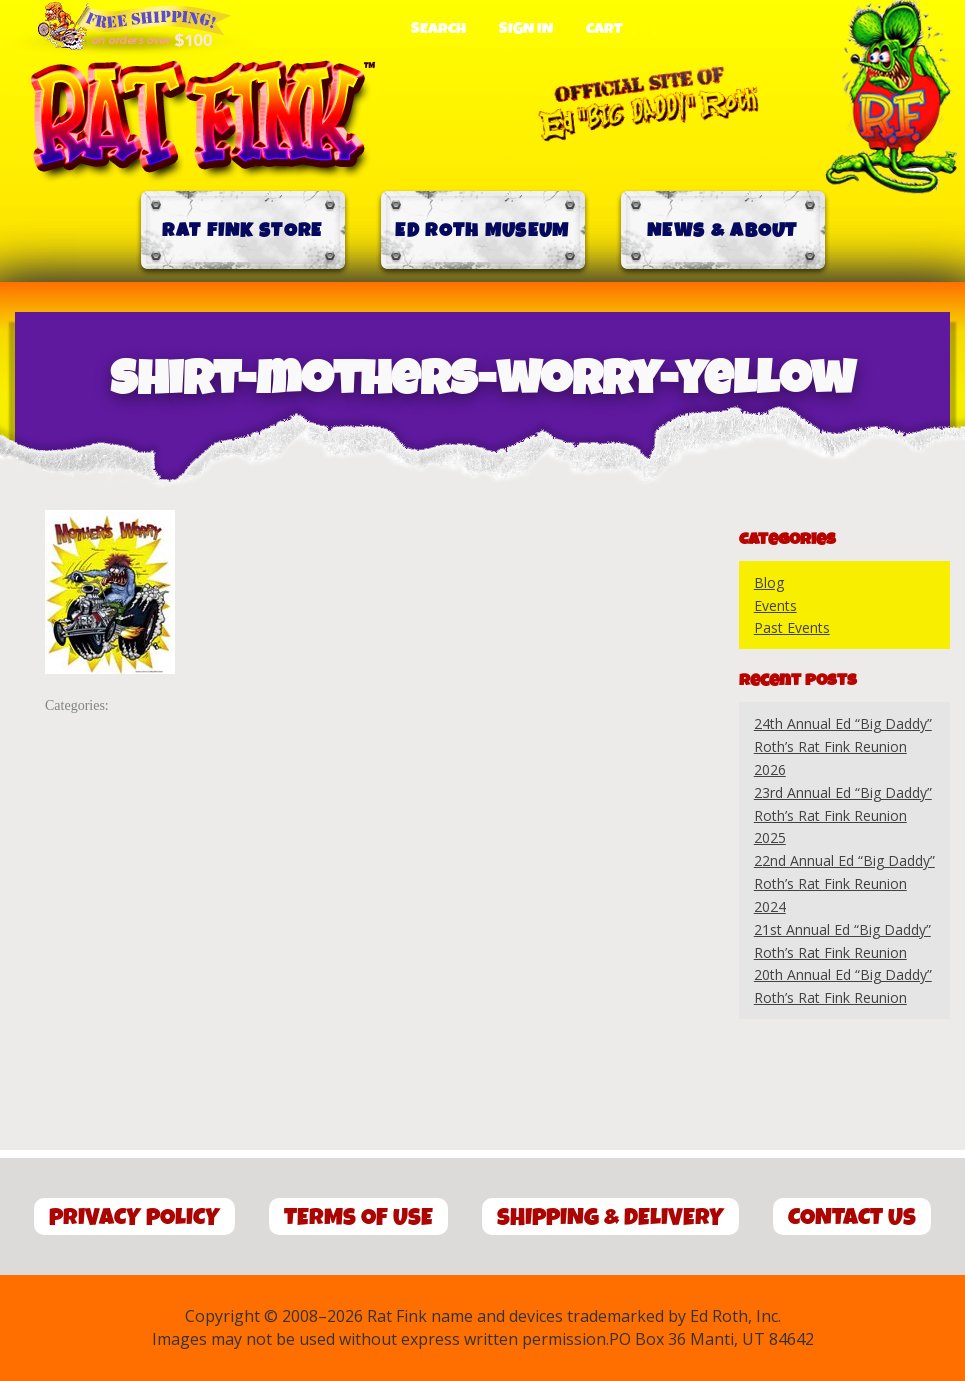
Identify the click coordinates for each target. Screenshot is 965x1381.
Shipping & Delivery (610, 1217)
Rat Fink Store (242, 230)
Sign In (526, 29)
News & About (722, 230)
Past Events (792, 627)
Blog (769, 582)
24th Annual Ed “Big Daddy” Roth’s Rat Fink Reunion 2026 (843, 746)
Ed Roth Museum (482, 230)
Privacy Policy (134, 1217)
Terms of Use (358, 1217)
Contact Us (852, 1217)
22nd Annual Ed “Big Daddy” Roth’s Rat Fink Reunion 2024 (844, 883)
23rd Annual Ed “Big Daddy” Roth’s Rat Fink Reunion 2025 (843, 815)
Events (775, 605)
